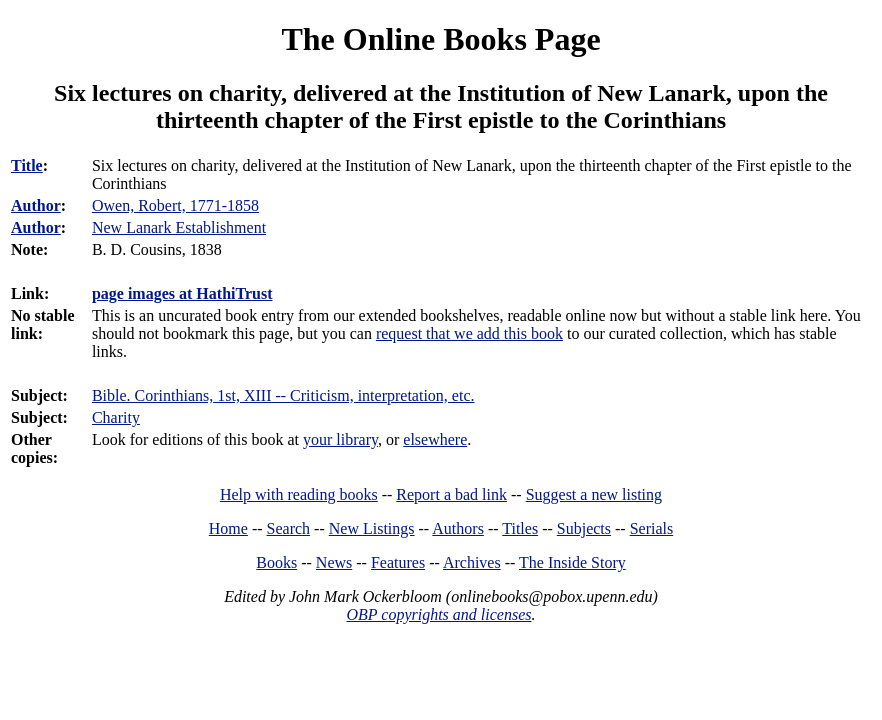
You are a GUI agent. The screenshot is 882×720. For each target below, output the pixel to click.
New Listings (372, 528)
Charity (116, 417)
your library (340, 439)
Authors (458, 528)
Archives (472, 562)
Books (276, 562)
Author (36, 205)
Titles (520, 528)
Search (289, 528)
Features (398, 562)
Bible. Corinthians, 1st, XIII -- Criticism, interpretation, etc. (283, 395)
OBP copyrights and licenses (438, 614)
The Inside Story (572, 562)
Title (27, 165)
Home (228, 528)
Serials (652, 528)
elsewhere (435, 439)
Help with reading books (299, 494)
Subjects (584, 528)
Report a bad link (451, 494)
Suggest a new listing (594, 494)
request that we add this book (469, 333)
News (334, 562)
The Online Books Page (440, 39)
